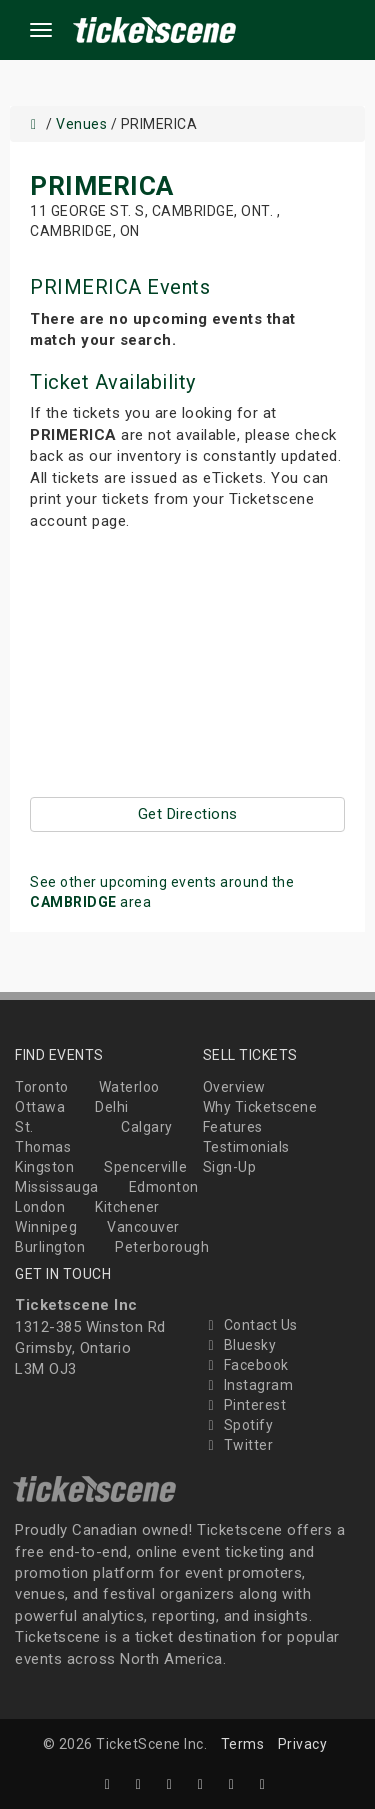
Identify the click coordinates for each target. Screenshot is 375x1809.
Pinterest (245, 1405)
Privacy (303, 1744)
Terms (243, 1744)
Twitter (238, 1445)
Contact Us (250, 1325)
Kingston (44, 1167)
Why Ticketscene (260, 1107)
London (40, 1207)
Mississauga (57, 1187)
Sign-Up (230, 1167)
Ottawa (40, 1107)
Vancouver (143, 1227)
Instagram (248, 1385)
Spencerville (145, 1167)
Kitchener (127, 1207)
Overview (234, 1087)
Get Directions (188, 814)
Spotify (238, 1425)
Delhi (112, 1107)
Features (233, 1127)
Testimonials (246, 1147)
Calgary (147, 1127)
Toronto (42, 1087)
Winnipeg (46, 1227)
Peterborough (162, 1247)
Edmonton (164, 1187)
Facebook (246, 1365)
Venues (81, 124)
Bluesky (240, 1345)
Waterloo (129, 1087)
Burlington (50, 1247)
